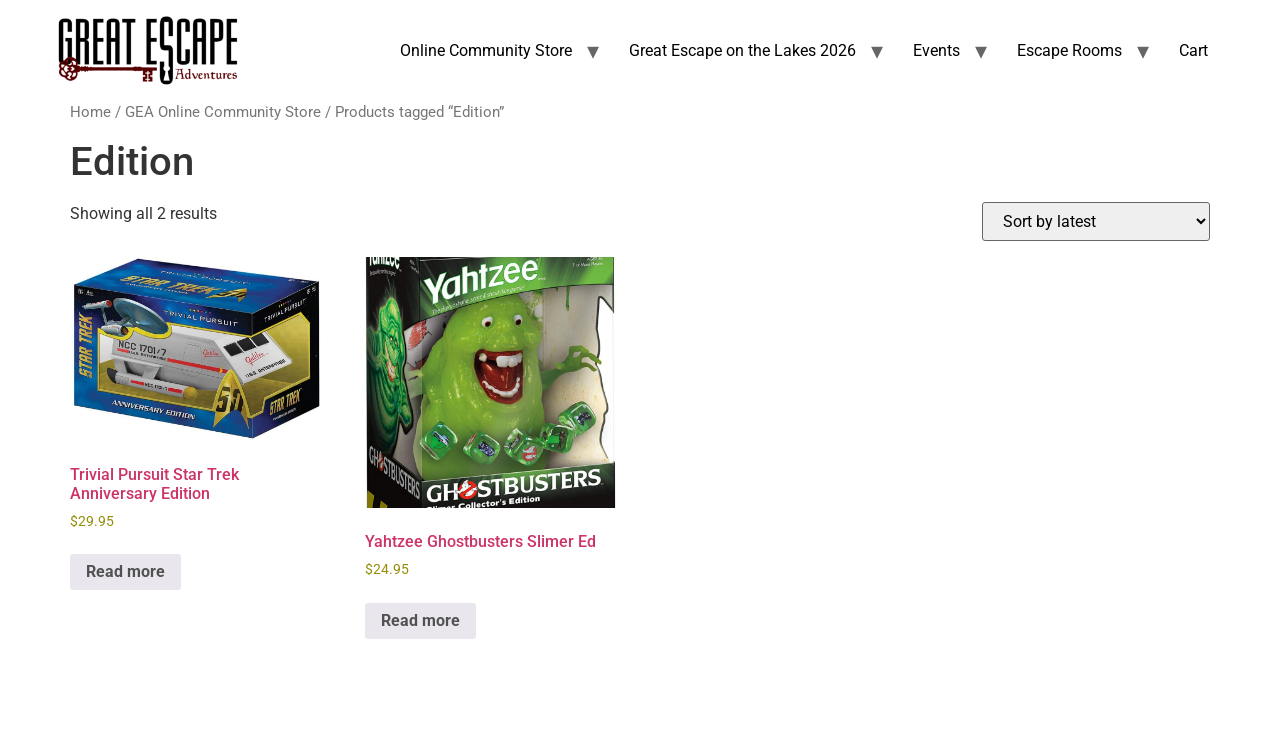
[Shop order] (1096, 221)
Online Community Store (486, 50)
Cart (1193, 50)
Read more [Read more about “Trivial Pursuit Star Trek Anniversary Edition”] (125, 571)
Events (936, 50)
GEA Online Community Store (223, 112)
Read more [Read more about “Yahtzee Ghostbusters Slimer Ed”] (420, 620)
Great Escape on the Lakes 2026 (742, 50)
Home (90, 112)
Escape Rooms (1069, 50)
